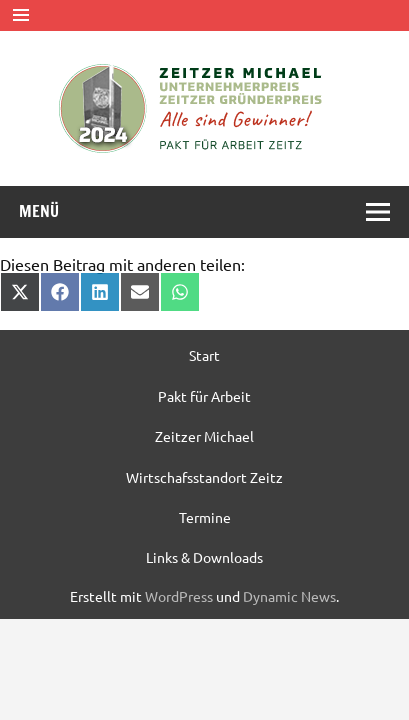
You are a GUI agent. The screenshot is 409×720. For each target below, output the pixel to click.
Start (204, 355)
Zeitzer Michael (204, 436)
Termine (205, 517)
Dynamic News (289, 596)
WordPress (179, 596)
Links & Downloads (204, 557)
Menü (39, 211)
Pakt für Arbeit (204, 396)
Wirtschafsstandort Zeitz (204, 477)
